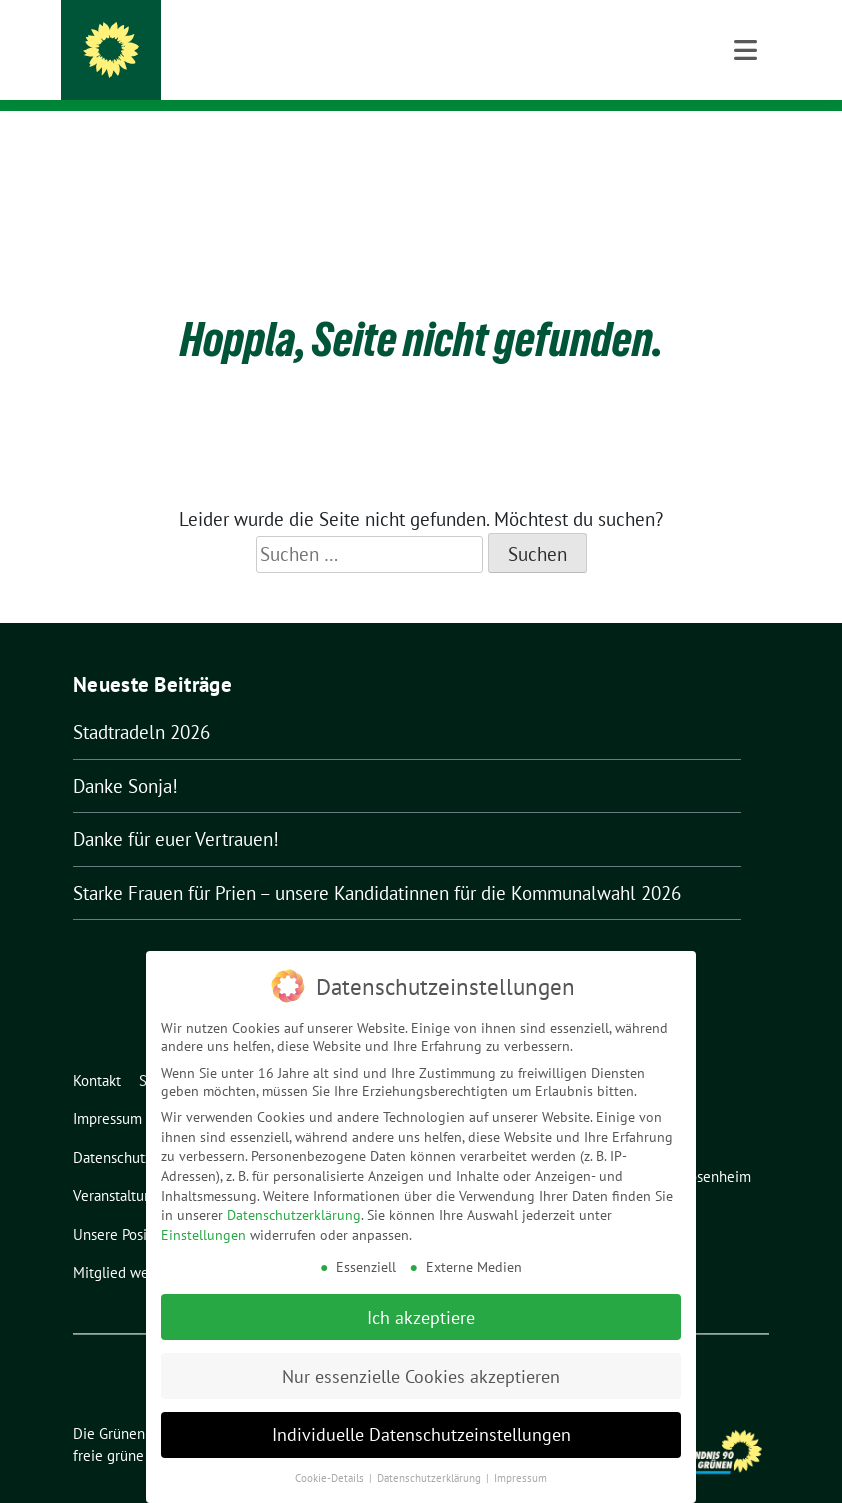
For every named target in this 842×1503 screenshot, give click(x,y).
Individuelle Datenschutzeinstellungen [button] (421, 1429)
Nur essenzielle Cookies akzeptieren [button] (421, 1370)
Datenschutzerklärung (294, 1210)
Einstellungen (203, 1229)
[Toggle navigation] (745, 143)
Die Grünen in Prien (247, 42)
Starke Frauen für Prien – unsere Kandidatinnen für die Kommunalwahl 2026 (377, 862)
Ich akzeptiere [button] (421, 1311)
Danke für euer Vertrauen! (176, 808)
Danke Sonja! (125, 755)
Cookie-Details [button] (331, 1473)
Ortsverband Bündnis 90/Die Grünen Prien (339, 70)
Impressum (520, 1473)
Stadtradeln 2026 (141, 701)
